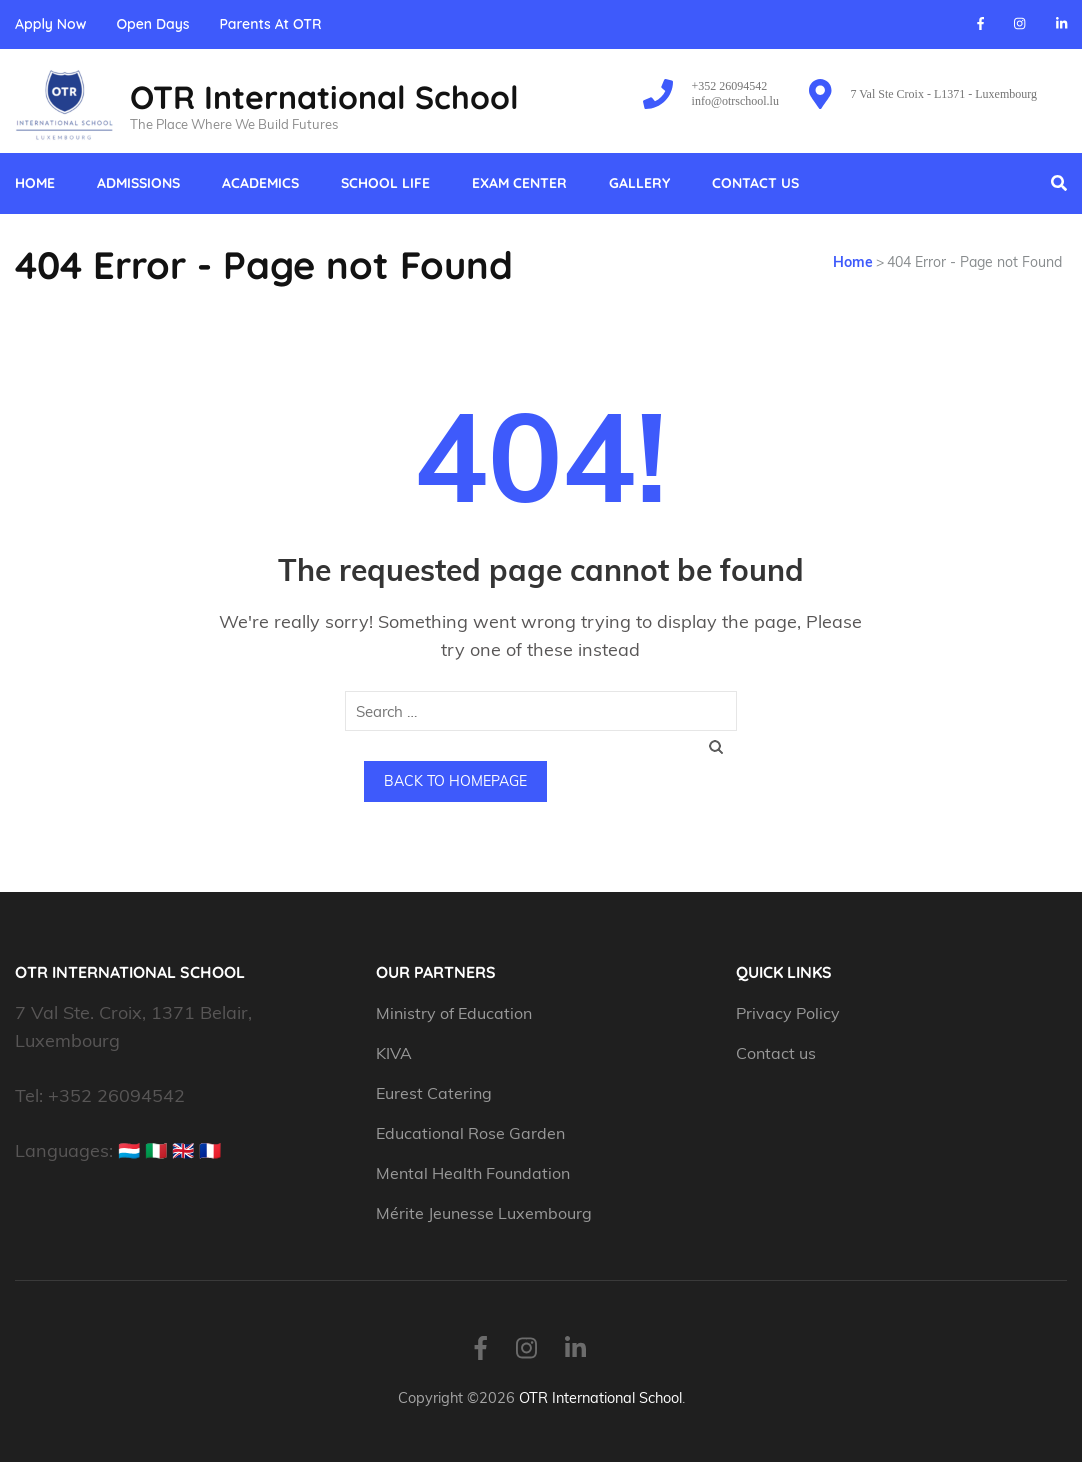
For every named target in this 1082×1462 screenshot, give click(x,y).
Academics (260, 183)
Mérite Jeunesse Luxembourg (484, 1213)
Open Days (152, 24)
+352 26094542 (730, 86)
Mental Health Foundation (473, 1173)
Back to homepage (455, 781)
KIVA (394, 1053)
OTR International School (324, 97)
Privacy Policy (788, 1013)
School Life (385, 183)
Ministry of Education (456, 1013)
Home (35, 183)
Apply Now (50, 24)
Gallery (639, 183)
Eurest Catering (434, 1093)
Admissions (138, 183)
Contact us (755, 183)
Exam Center (519, 183)
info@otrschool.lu (735, 101)
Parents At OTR (270, 24)
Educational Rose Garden (470, 1133)
